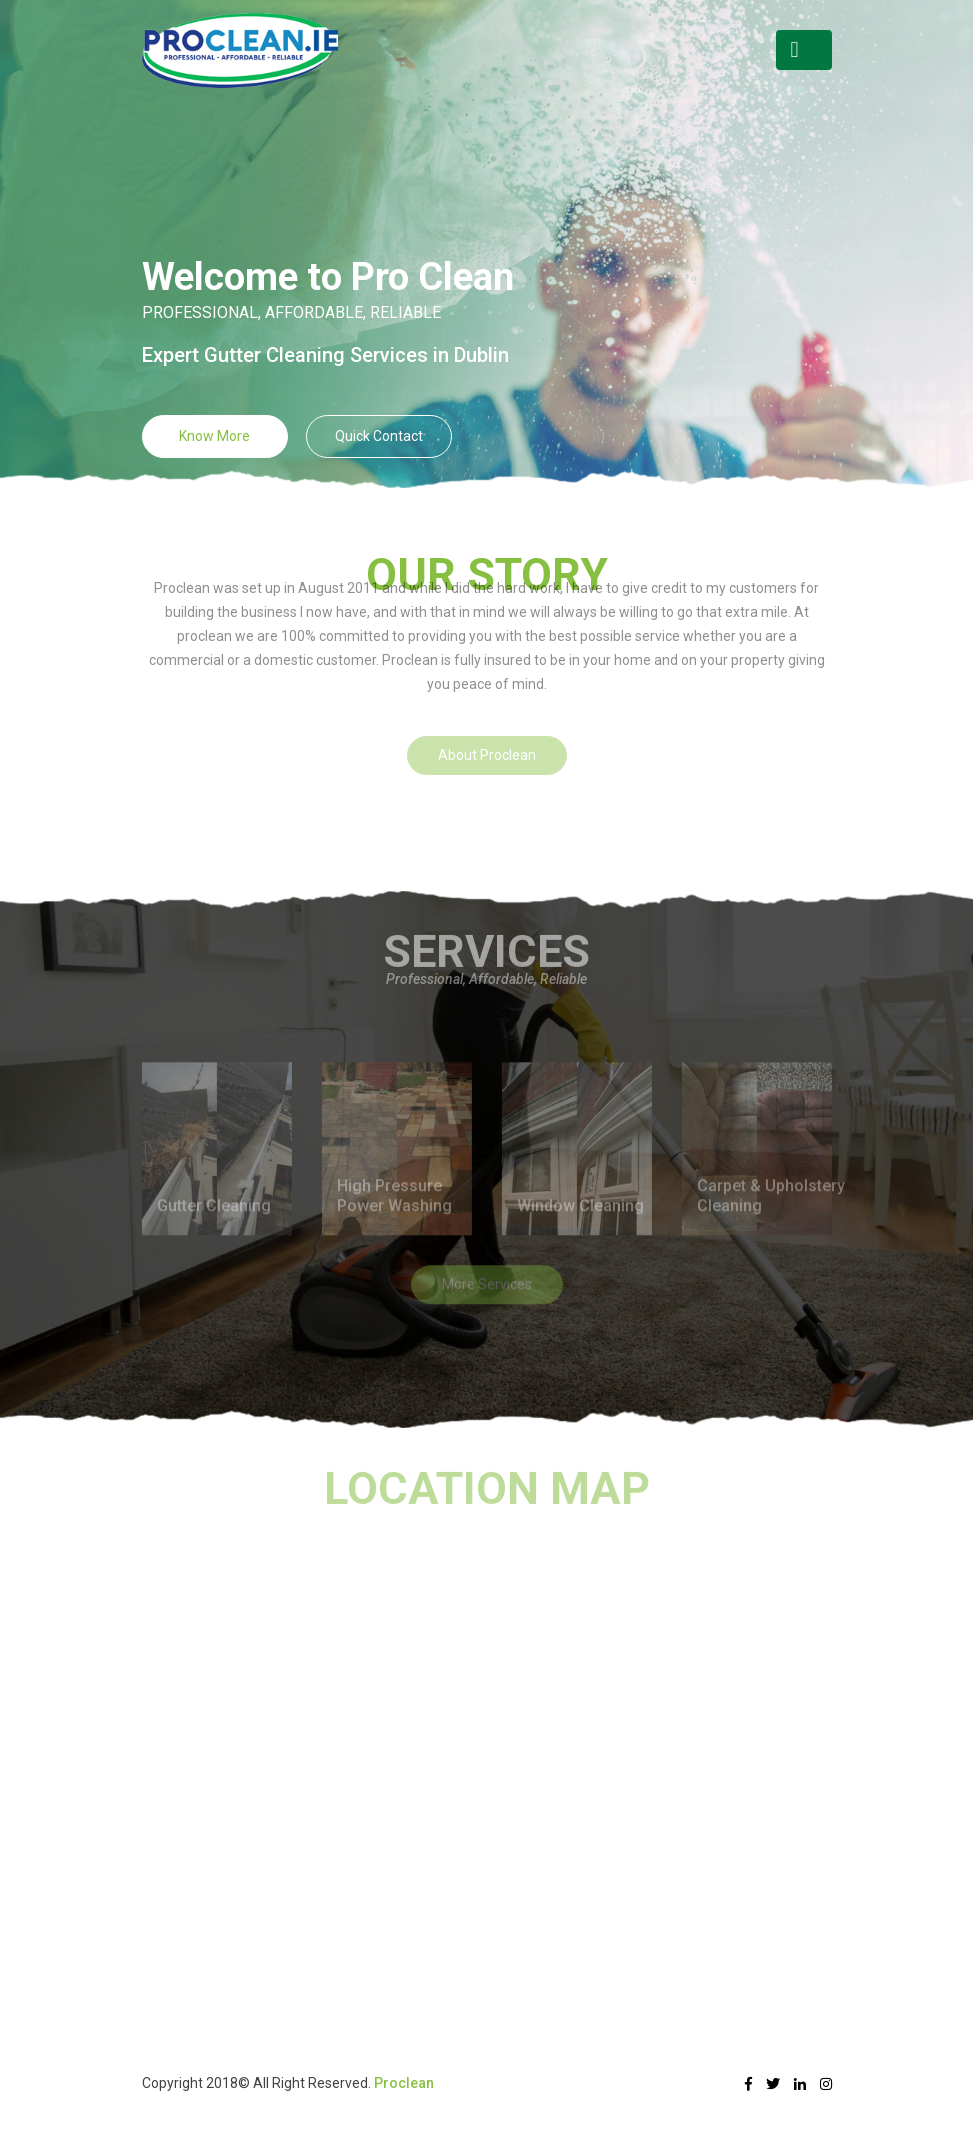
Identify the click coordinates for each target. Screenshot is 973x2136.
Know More (214, 436)
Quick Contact (379, 436)
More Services (487, 1260)
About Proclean (487, 725)
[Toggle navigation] (804, 50)
